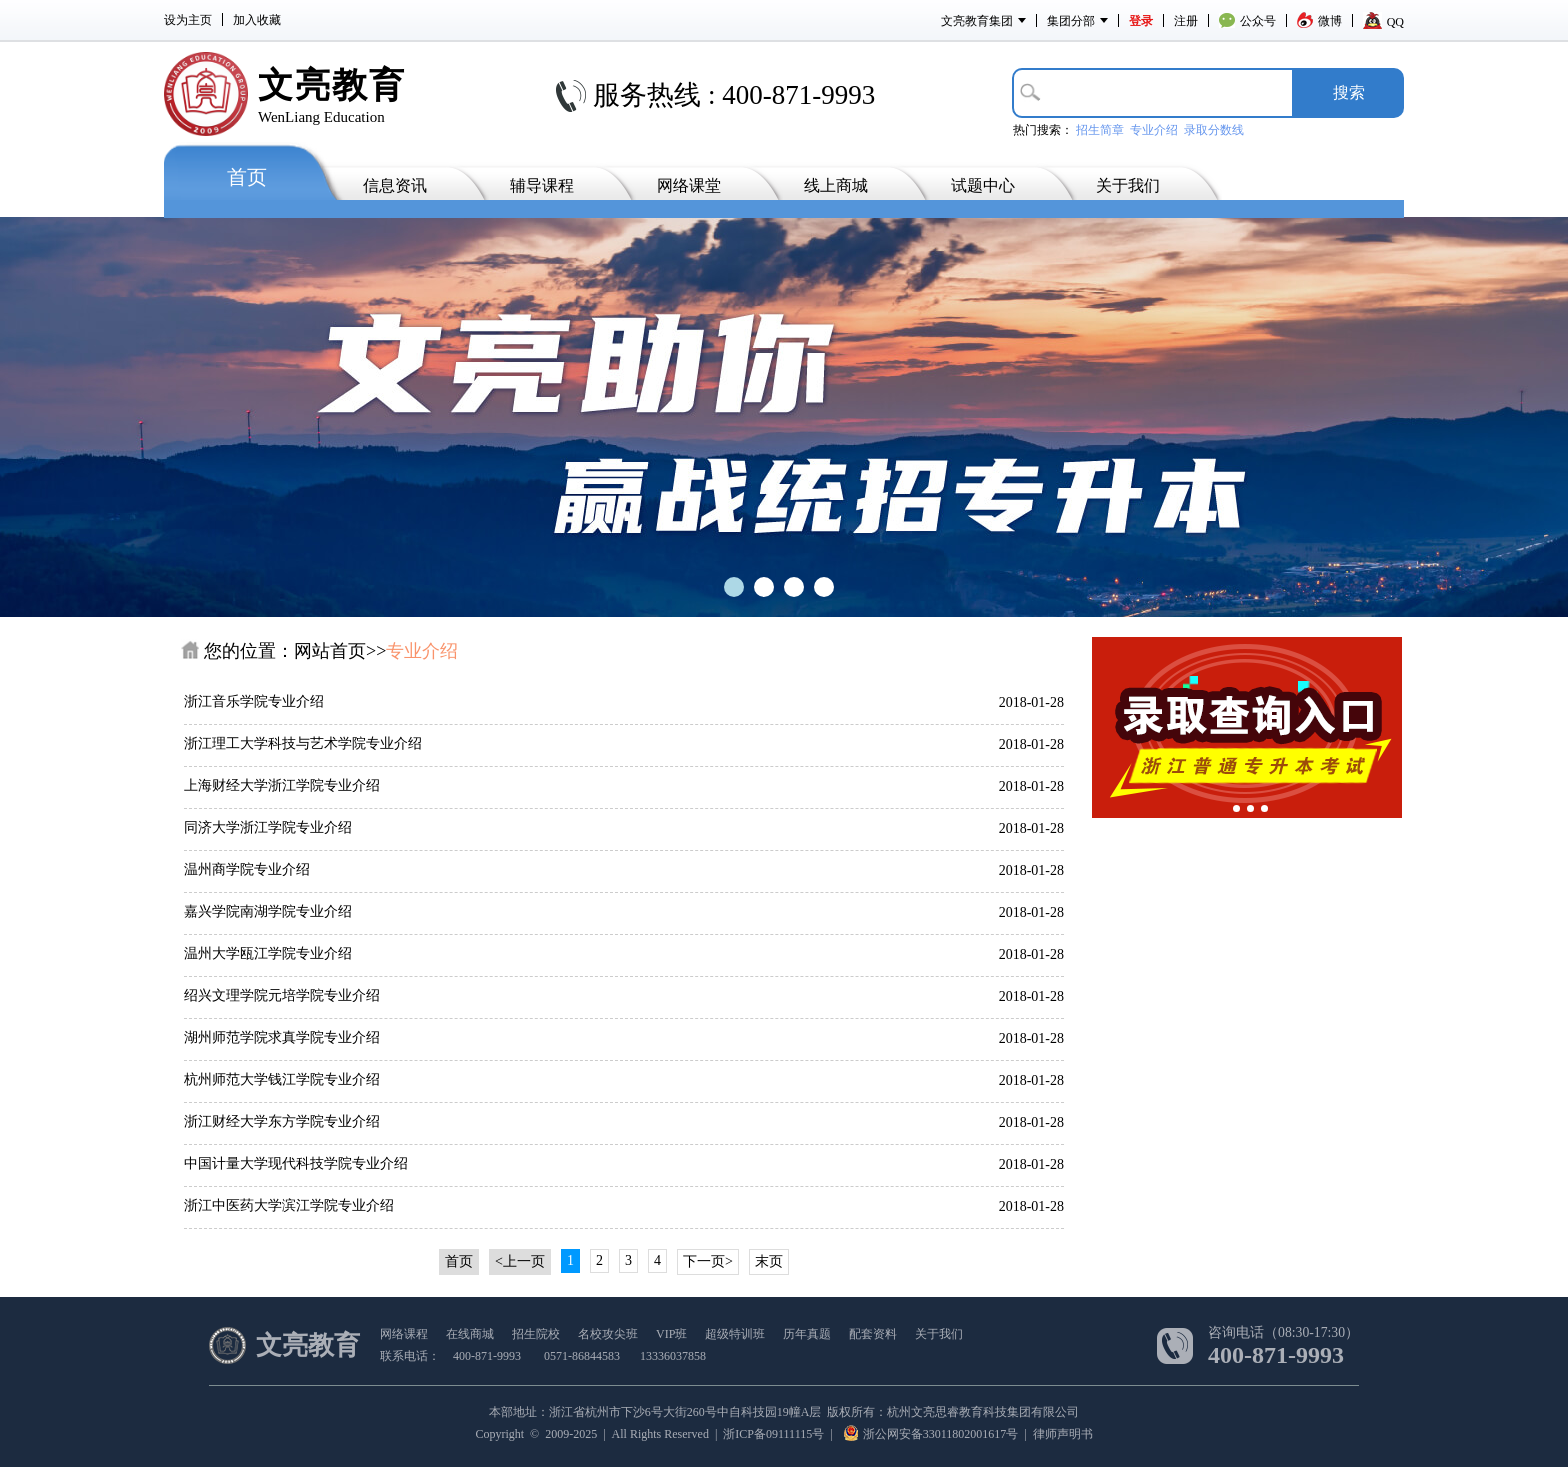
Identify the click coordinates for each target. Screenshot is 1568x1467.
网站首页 (330, 651)
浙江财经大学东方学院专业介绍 (282, 1121)
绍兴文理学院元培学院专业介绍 (282, 995)
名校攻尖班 (608, 1334)
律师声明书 (1063, 1434)
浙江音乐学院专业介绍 (254, 701)
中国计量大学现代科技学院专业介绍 (296, 1163)
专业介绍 (1154, 130)
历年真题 (807, 1334)
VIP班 (671, 1334)
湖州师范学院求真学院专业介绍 (282, 1037)
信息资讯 (395, 185)
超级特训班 (735, 1334)
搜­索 (1349, 92)
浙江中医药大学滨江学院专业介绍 (289, 1205)
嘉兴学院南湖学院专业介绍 (268, 911)
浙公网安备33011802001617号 (931, 1434)
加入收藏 (257, 20)
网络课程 (404, 1334)
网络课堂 (689, 185)
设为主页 (188, 20)
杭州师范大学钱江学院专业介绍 (282, 1079)
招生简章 (1100, 130)
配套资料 (873, 1334)
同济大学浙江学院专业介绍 (268, 827)
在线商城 (470, 1334)
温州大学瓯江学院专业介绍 (268, 953)
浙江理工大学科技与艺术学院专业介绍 (303, 743)
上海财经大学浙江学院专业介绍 (282, 785)
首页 (247, 177)
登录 (1141, 21)
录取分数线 (1214, 130)
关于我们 (1128, 185)
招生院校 (536, 1334)
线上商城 (836, 185)
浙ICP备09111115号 (773, 1434)
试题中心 (983, 185)
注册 (1186, 21)
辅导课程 (542, 185)
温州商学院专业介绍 (247, 869)
